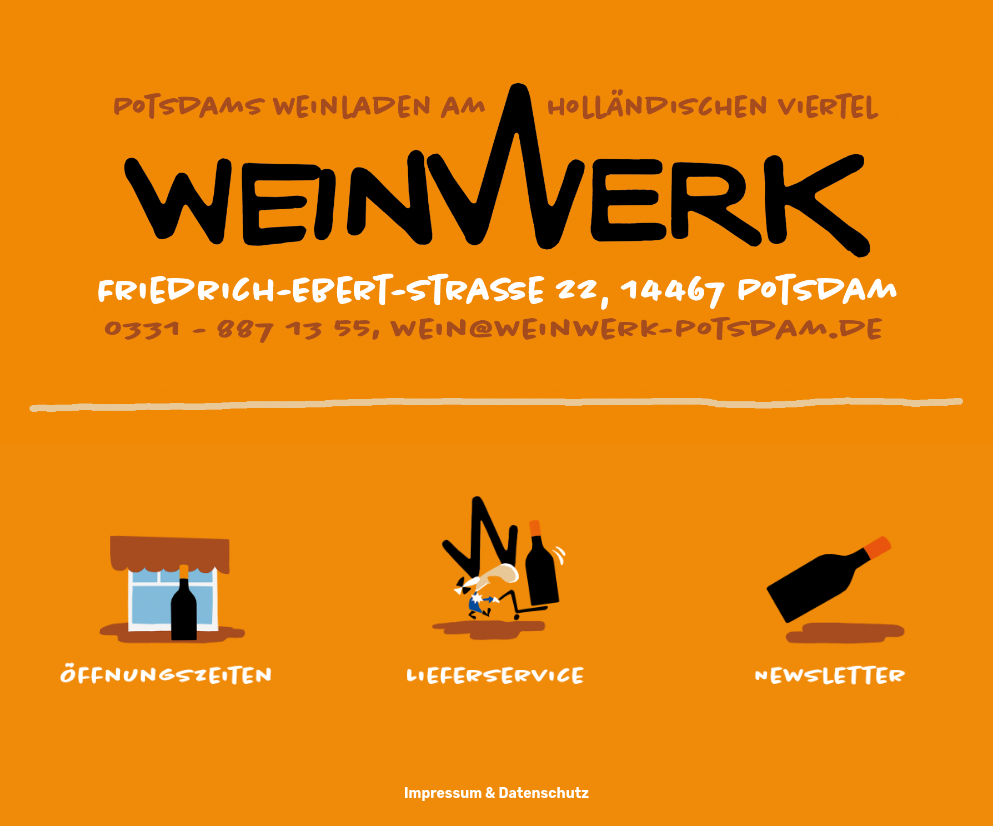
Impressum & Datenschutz (496, 793)
